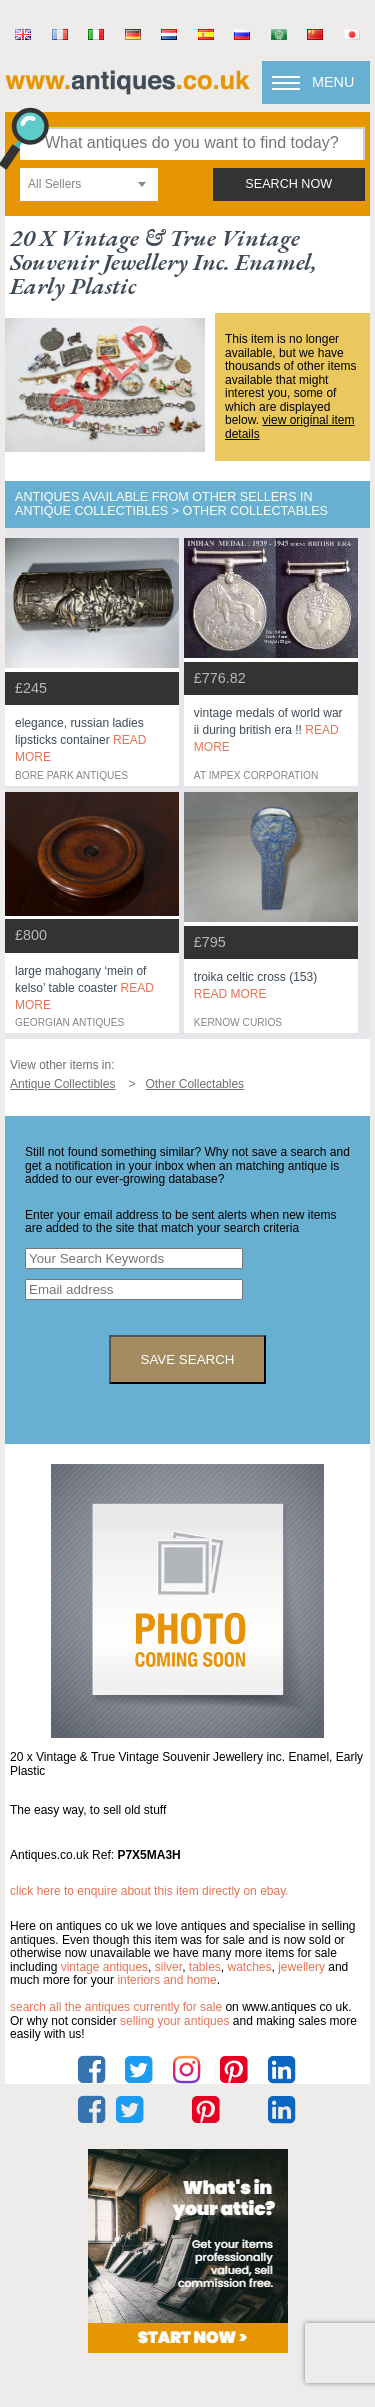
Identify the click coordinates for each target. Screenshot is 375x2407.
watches (250, 1967)
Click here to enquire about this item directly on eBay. (149, 1891)
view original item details (289, 427)
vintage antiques (104, 1967)
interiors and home (166, 1980)
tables (205, 1967)
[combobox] (89, 184)
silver (168, 1967)
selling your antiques (174, 2021)
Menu (333, 82)
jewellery (301, 1967)
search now (288, 184)
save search (188, 1359)
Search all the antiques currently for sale (116, 2007)
